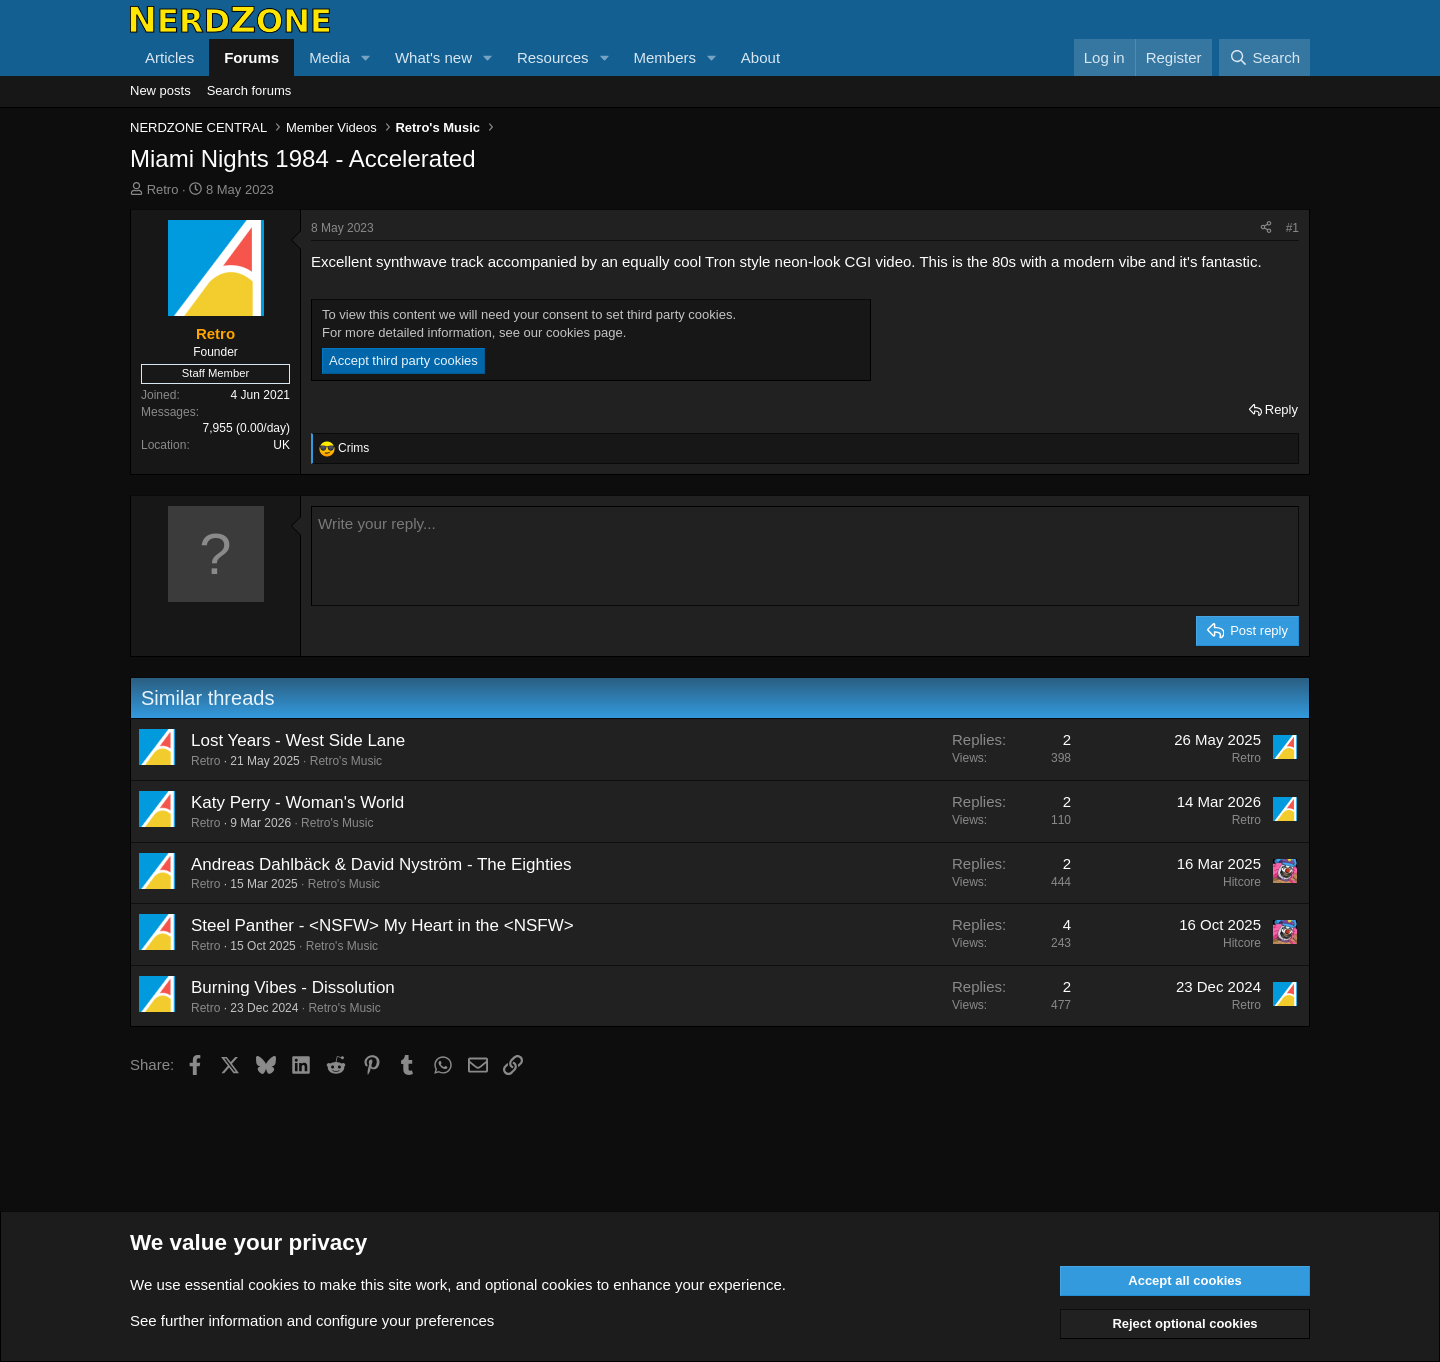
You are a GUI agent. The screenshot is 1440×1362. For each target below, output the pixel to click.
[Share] (1266, 228)
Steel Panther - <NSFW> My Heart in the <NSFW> (382, 925)
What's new (433, 57)
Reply (1281, 409)
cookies (273, 1284)
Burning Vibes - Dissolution (293, 987)
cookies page (584, 332)
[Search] (1264, 57)
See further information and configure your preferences (312, 1320)
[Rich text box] (805, 556)
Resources (553, 57)
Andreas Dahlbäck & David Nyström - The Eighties (381, 864)
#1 (1292, 228)
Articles (169, 57)
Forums (251, 57)
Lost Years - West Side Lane (298, 740)
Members (664, 57)
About (760, 57)
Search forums (249, 90)
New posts (160, 90)
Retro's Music (346, 761)
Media (329, 57)
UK (281, 445)
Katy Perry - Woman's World (297, 802)
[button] (366, 57)
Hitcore (1242, 882)
